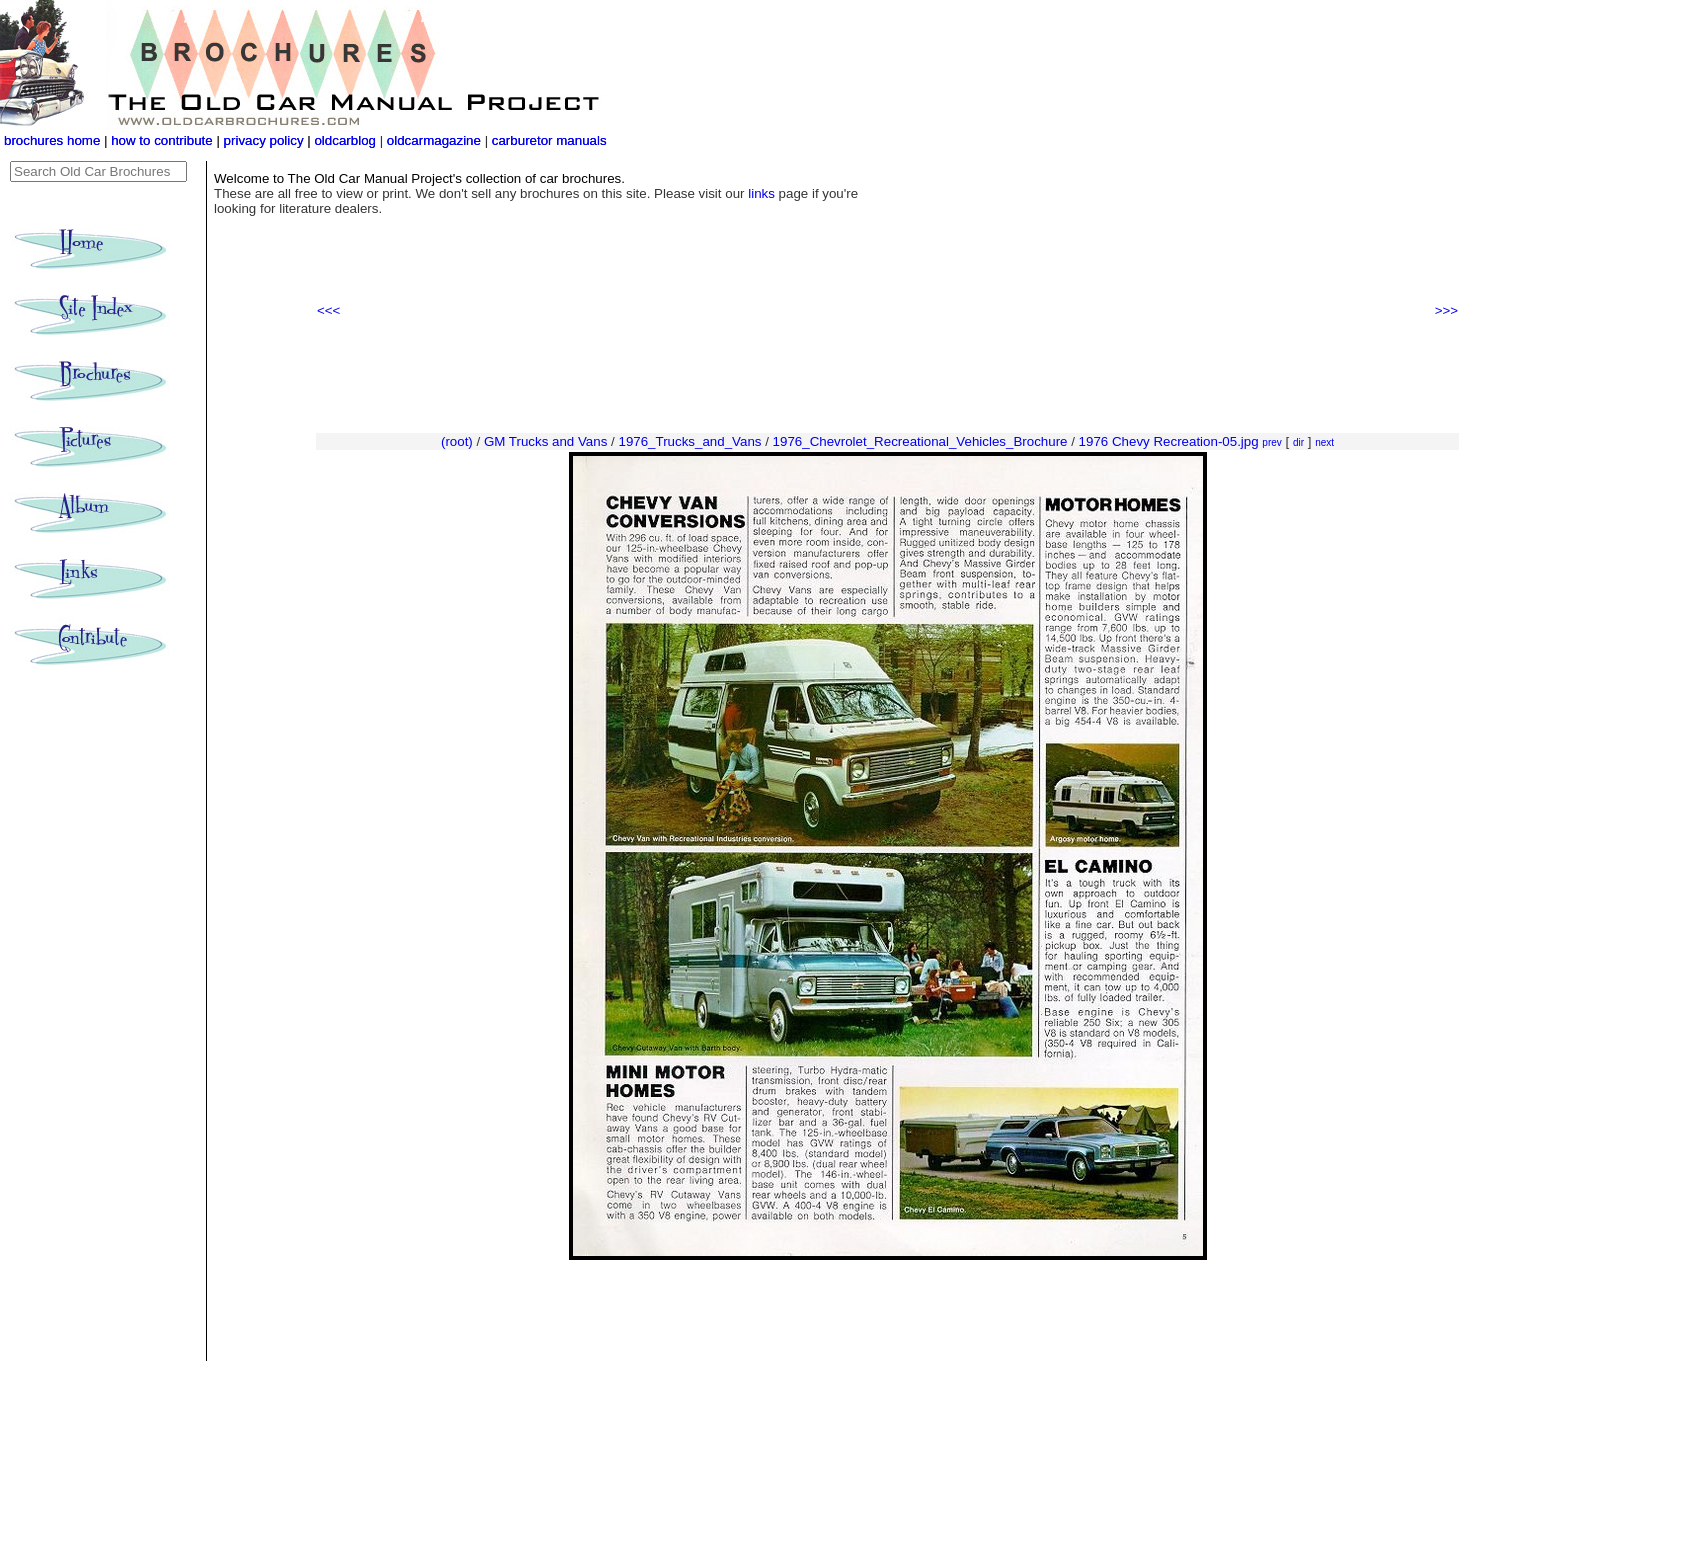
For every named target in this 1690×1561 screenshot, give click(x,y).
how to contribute (162, 140)
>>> (1446, 310)
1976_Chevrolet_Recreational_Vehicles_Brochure (920, 441)
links (761, 193)
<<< (328, 310)
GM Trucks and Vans (545, 441)
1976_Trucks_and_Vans (689, 441)
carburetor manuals (547, 140)
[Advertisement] (887, 376)
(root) (457, 441)
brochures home (52, 140)
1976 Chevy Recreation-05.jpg (1169, 441)
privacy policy (266, 140)
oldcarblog (345, 140)
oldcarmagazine (436, 140)
